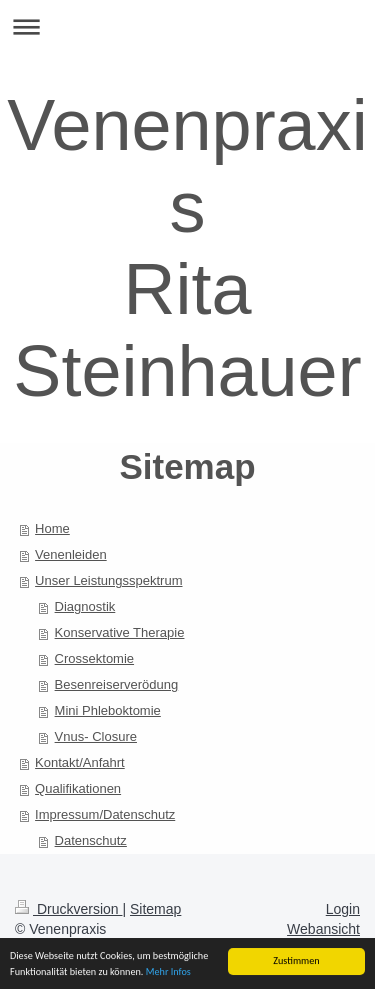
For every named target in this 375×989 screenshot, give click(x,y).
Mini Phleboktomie (108, 710)
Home (52, 528)
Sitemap (155, 909)
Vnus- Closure (96, 736)
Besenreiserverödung (117, 684)
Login (343, 909)
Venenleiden (71, 554)
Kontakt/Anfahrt (80, 762)
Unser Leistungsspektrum (108, 580)
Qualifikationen (78, 788)
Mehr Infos (168, 972)
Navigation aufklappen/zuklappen (187, 26)
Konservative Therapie (120, 632)
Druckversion (68, 909)
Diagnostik (85, 606)
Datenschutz (91, 840)
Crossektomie (94, 658)
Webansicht (323, 929)
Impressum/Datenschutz (105, 814)
